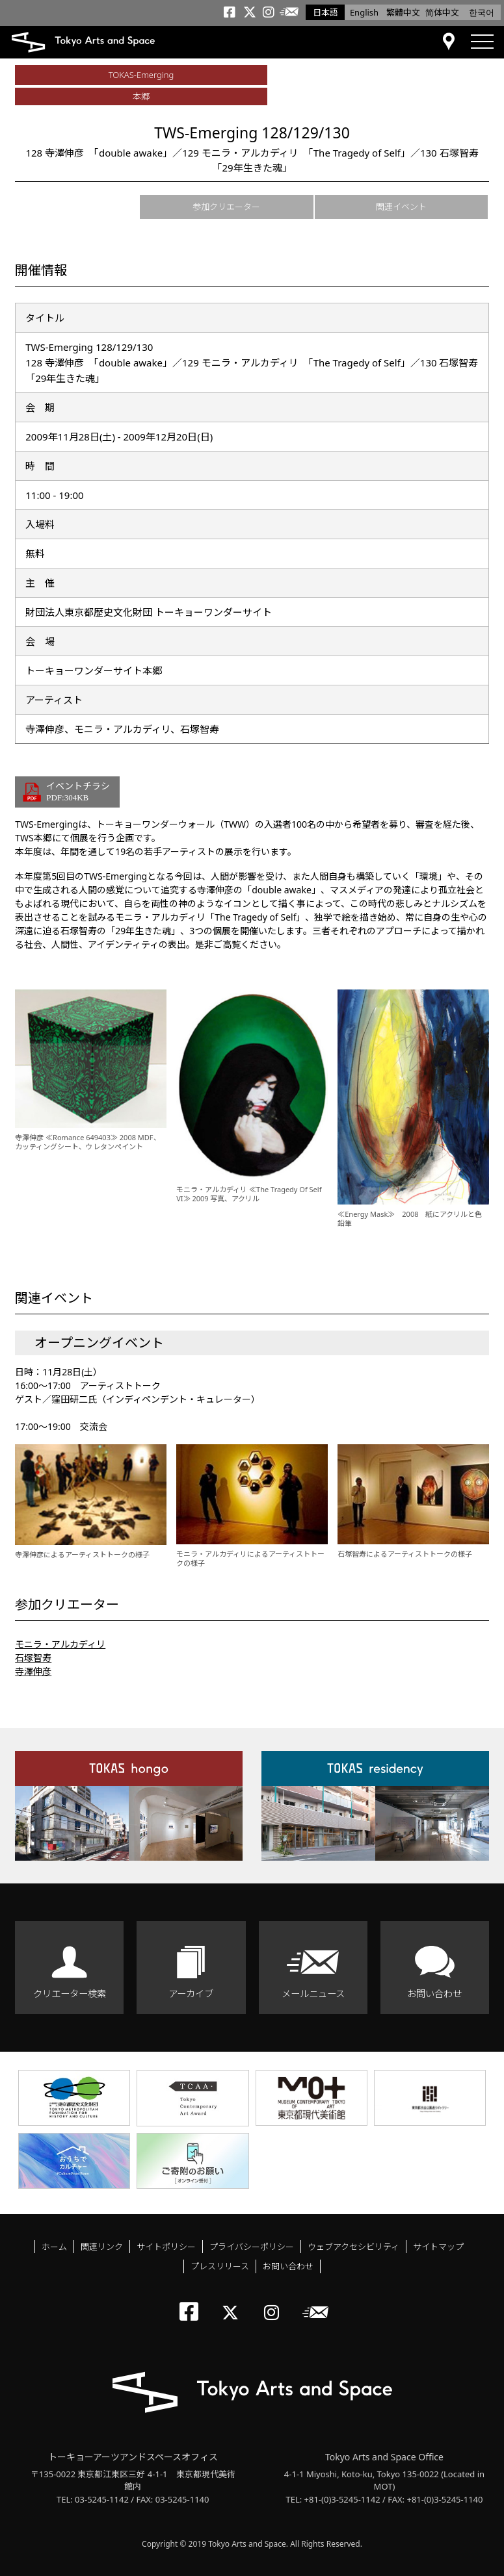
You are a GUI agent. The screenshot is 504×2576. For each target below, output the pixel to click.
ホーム (54, 2246)
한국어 (481, 12)
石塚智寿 (33, 1657)
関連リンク (102, 2246)
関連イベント (401, 206)
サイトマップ (438, 2246)
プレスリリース (220, 2266)
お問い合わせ (434, 1993)
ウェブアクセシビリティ (353, 2246)
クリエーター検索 (69, 1993)
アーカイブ (190, 1993)
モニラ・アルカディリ (60, 1644)
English (364, 12)
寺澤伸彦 (33, 1671)
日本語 (325, 12)
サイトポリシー (166, 2246)
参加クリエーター (226, 206)
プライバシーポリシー (251, 2246)
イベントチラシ (78, 792)
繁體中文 (403, 12)
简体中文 (442, 12)
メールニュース (313, 1993)
